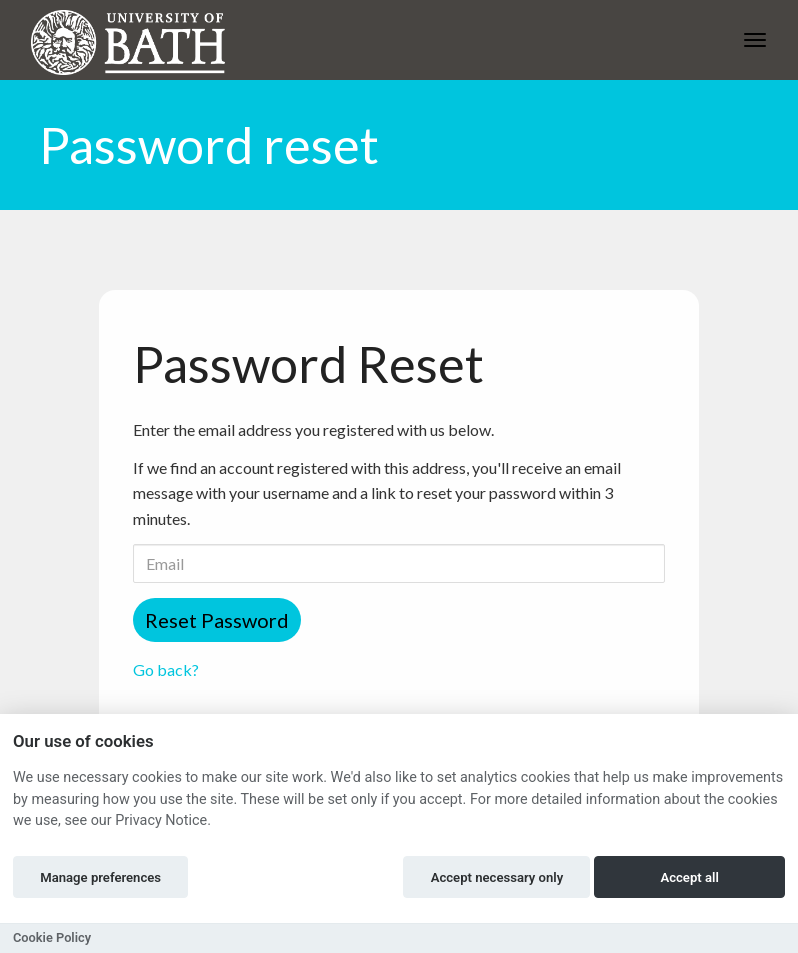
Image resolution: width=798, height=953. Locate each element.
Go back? (166, 669)
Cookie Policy (52, 937)
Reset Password (217, 620)
